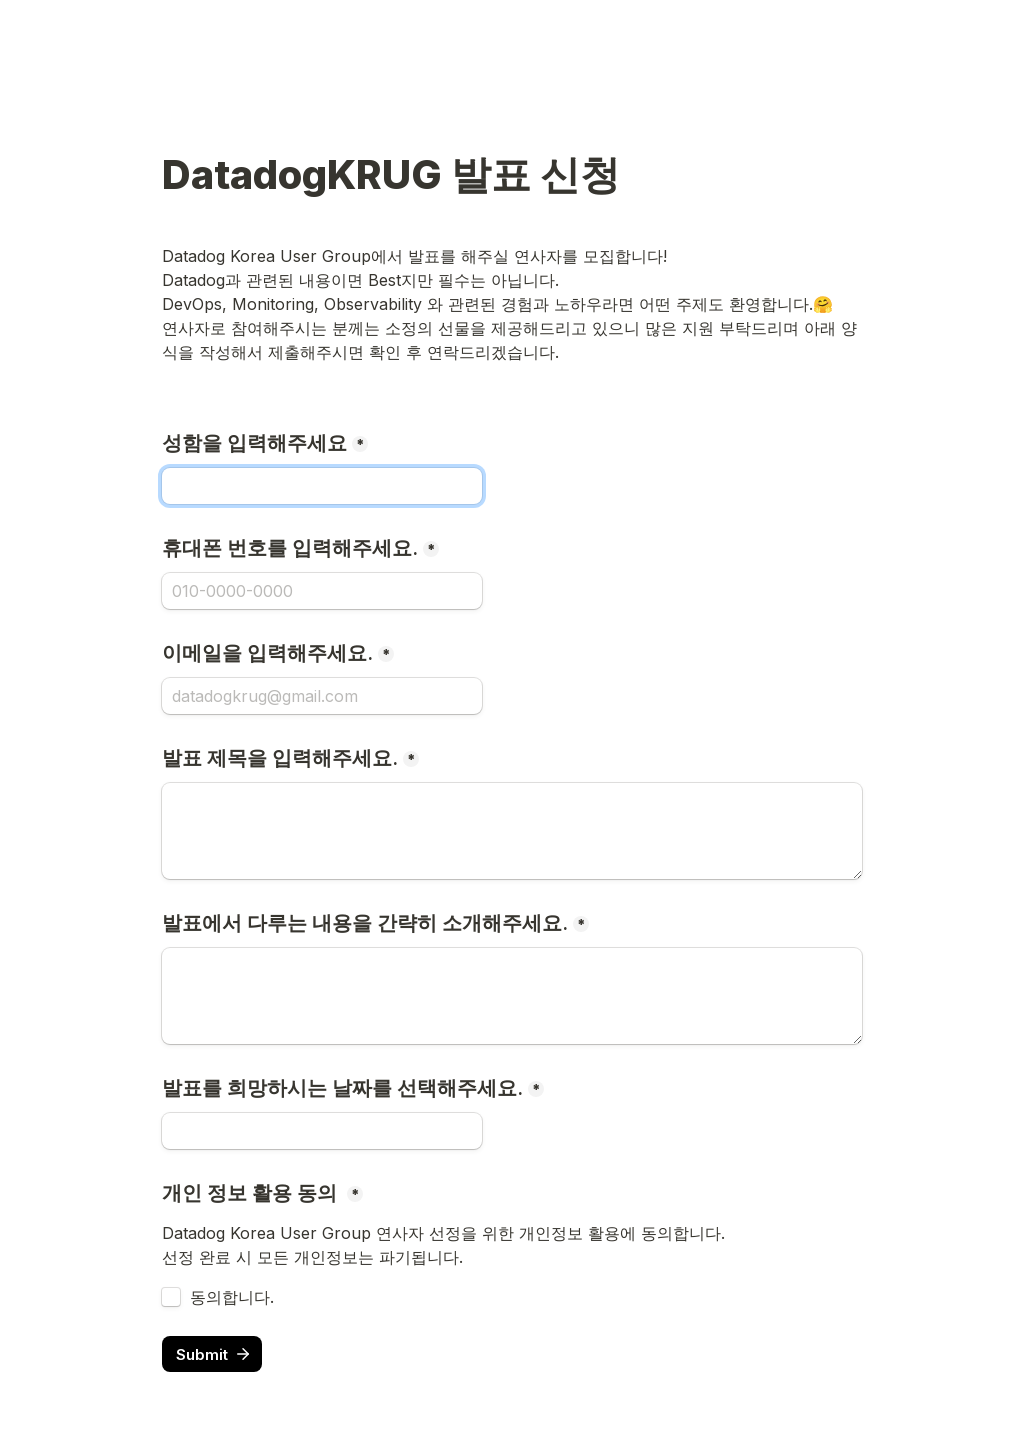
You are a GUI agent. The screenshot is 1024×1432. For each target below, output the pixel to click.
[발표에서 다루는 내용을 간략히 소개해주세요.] (512, 996)
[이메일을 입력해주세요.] (322, 696)
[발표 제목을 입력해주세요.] (512, 831)
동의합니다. (232, 1297)
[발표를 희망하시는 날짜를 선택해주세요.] (322, 1131)
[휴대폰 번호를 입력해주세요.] (322, 591)
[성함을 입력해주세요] (322, 486)
